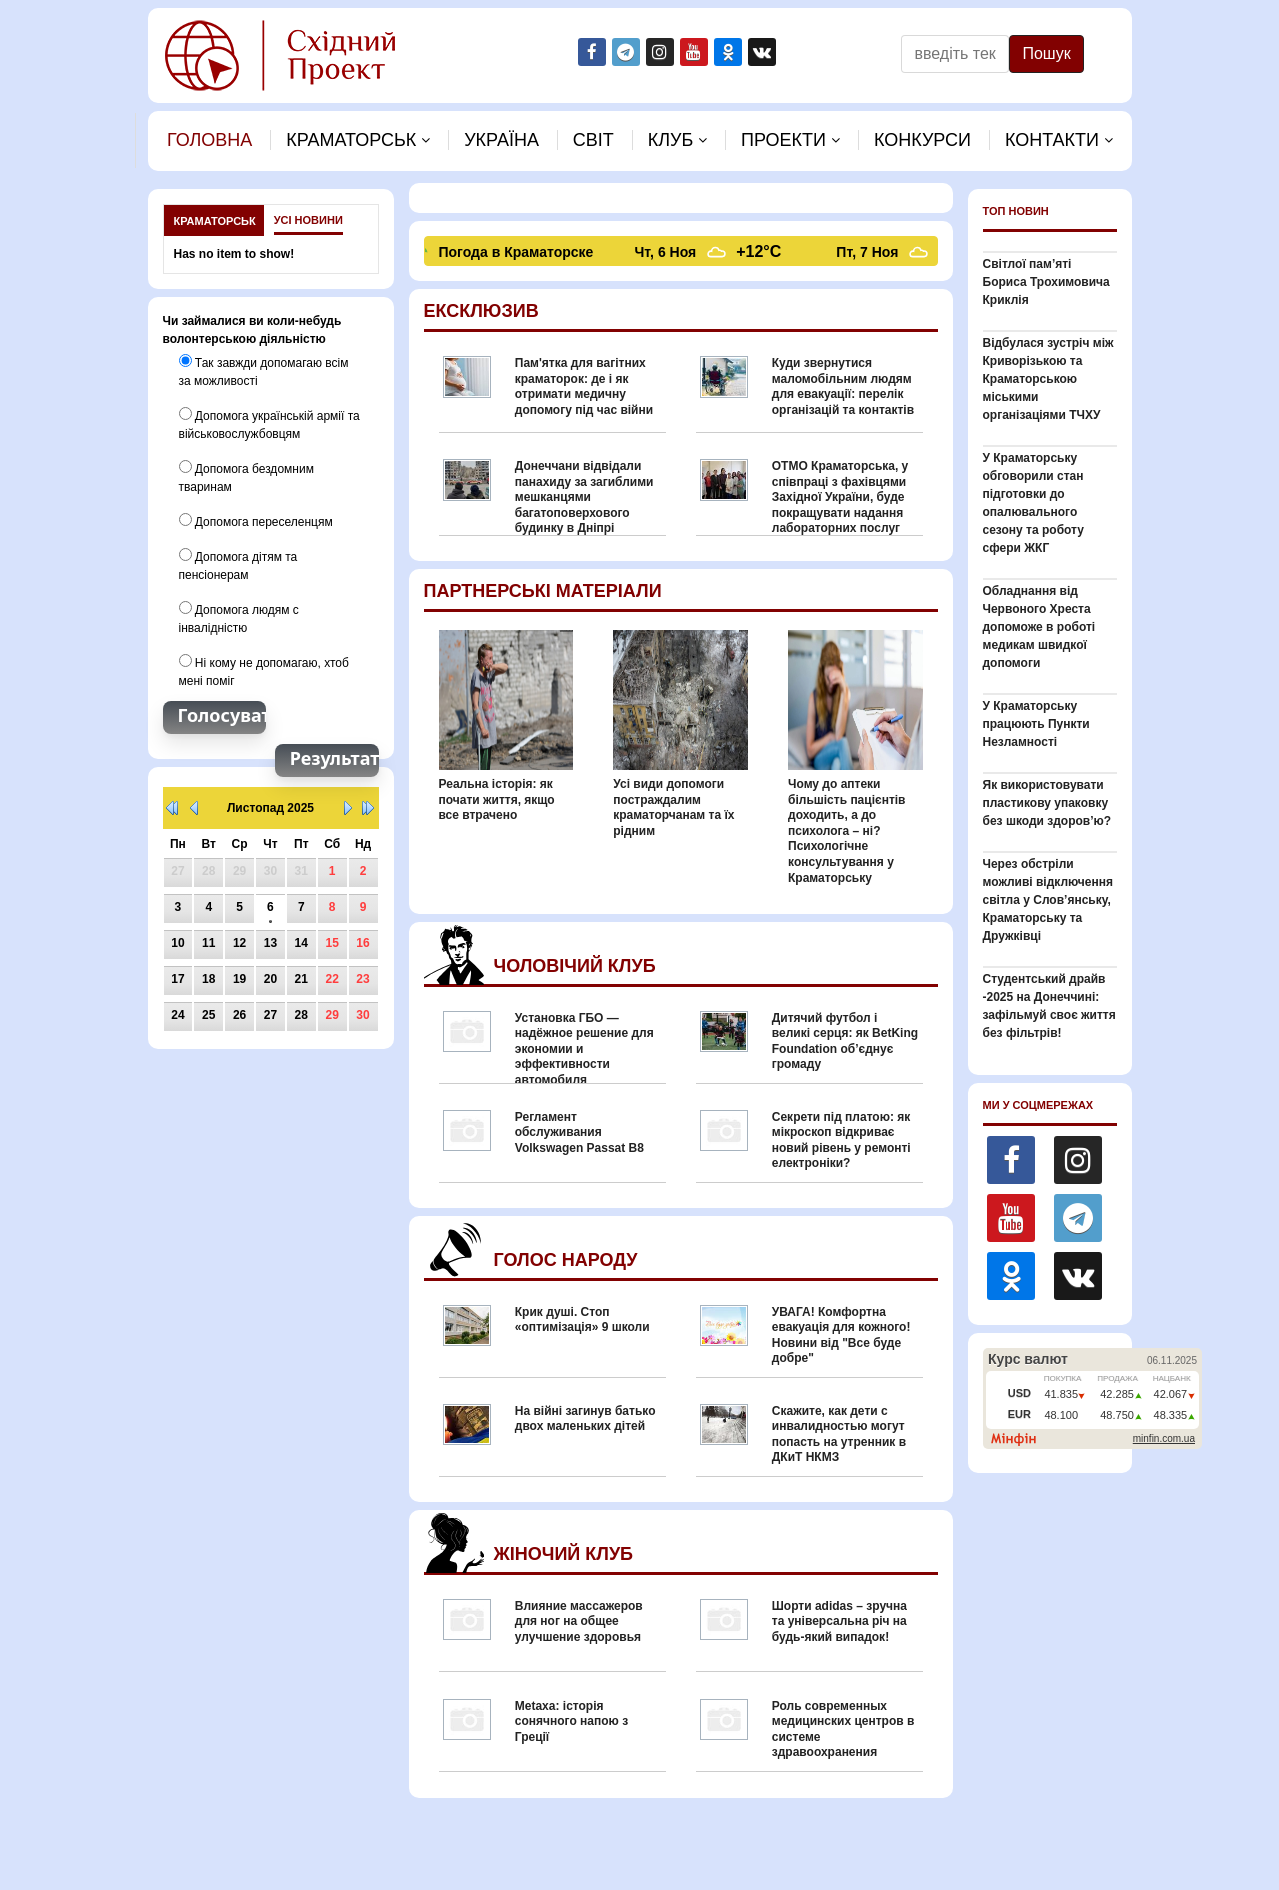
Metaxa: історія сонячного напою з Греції (571, 1721)
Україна (501, 140)
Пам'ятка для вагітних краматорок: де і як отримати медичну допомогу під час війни (584, 386)
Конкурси (922, 140)
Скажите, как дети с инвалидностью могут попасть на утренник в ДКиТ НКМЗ (839, 1434)
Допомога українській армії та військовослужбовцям (269, 424)
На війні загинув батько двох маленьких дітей (585, 1419)
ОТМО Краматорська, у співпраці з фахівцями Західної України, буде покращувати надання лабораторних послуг (840, 497)
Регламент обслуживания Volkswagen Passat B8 (579, 1132)
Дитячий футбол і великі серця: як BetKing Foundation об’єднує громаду (845, 1041)
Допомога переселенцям (256, 521)
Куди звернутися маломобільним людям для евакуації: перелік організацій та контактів (843, 386)
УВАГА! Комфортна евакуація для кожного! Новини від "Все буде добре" (841, 1335)
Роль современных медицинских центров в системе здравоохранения (843, 1729)
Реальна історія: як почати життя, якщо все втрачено (497, 799)
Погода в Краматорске (519, 252)
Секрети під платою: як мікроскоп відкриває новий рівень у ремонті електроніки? (841, 1140)
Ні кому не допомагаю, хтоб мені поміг (264, 671)
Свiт (593, 140)
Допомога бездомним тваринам (246, 477)
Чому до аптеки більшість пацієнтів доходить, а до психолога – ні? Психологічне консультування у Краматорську (846, 831)
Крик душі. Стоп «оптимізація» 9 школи (582, 1320)
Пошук (1046, 53)
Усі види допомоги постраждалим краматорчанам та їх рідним (673, 807)
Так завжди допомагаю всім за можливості (264, 371)
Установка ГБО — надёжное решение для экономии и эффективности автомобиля (584, 1049)
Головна (209, 140)
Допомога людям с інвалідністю (239, 618)
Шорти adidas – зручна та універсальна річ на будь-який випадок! (839, 1621)
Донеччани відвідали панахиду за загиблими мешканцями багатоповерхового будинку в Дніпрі (584, 497)
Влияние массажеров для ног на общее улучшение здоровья (579, 1621)
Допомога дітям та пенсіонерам (238, 565)
